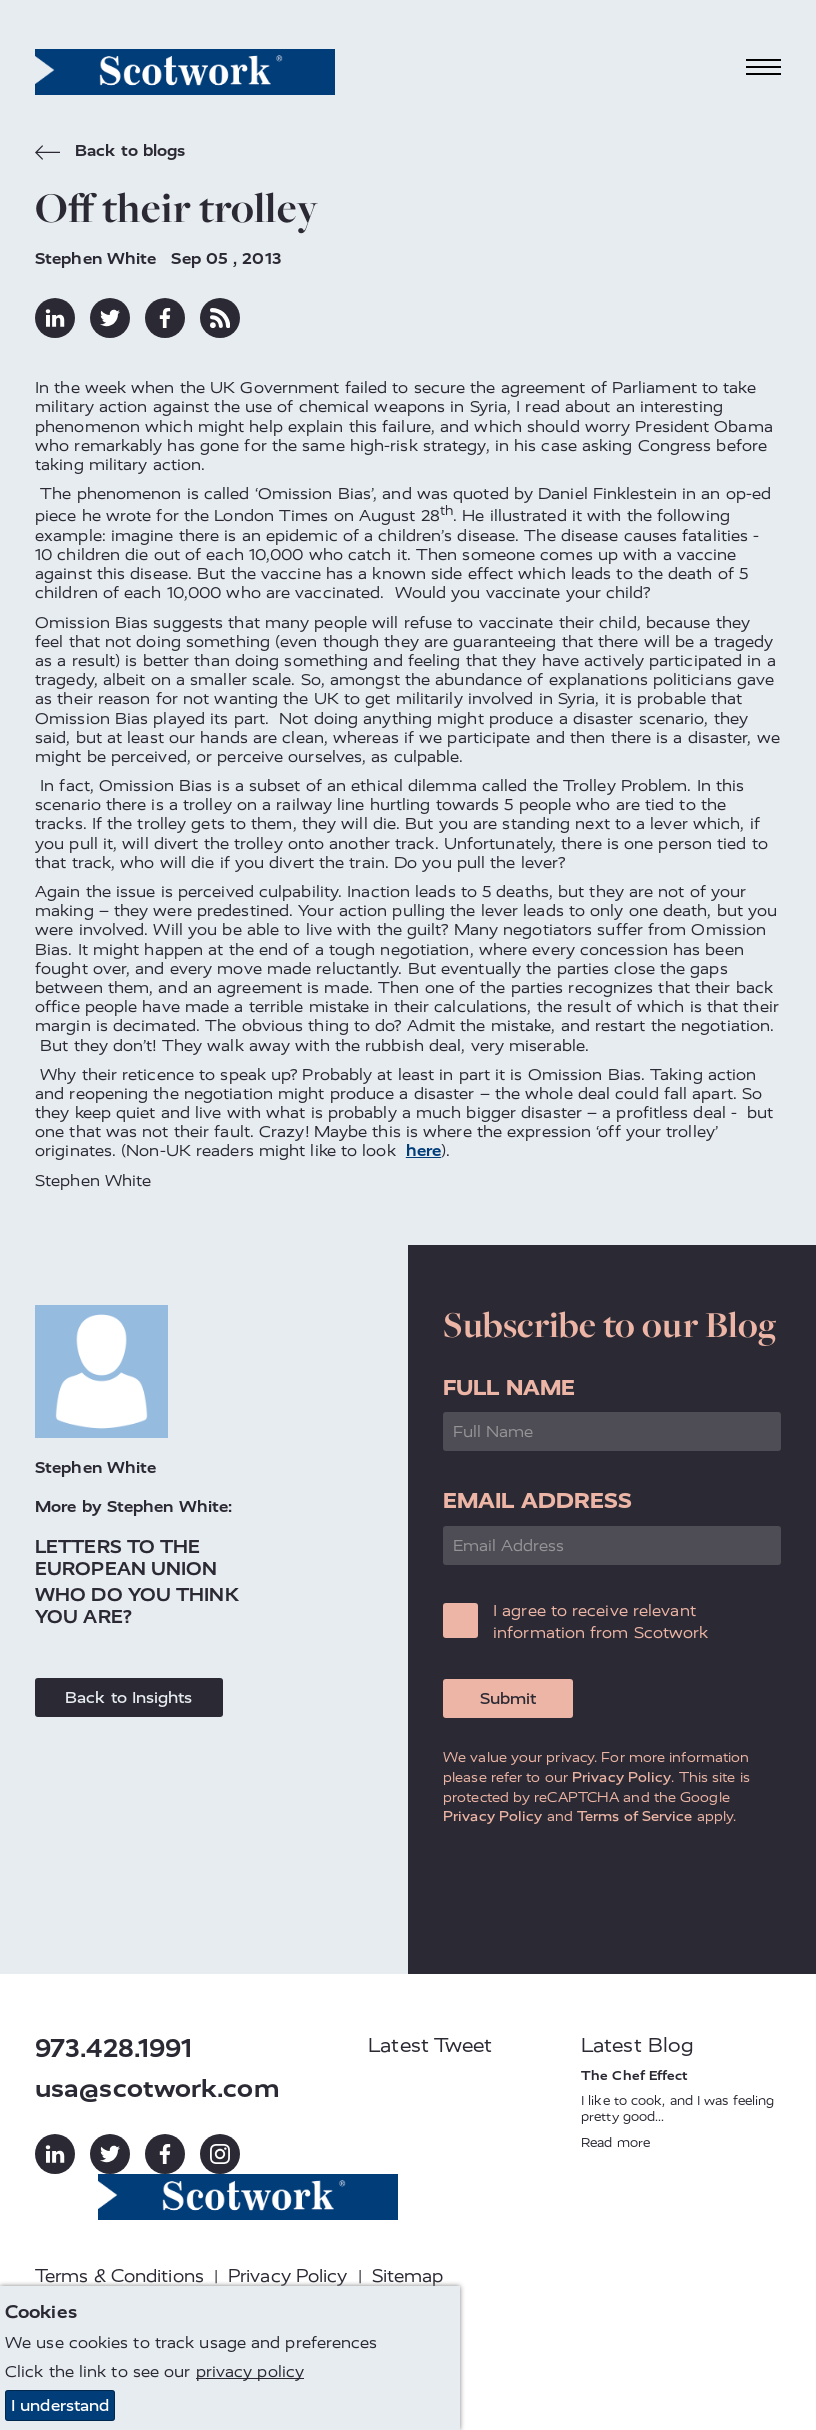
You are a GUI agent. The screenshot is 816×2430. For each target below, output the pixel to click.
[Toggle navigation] (764, 67)
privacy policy (250, 2371)
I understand (60, 2405)
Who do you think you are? (137, 1605)
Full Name (509, 1387)
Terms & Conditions (119, 2276)
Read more (615, 2142)
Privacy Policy (621, 1777)
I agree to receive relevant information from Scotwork (601, 1621)
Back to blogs (110, 153)
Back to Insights (129, 1697)
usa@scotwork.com (157, 2088)
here (423, 1150)
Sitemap (408, 2276)
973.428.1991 (113, 2048)
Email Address (537, 1500)
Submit (508, 1698)
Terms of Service (635, 1816)
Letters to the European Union (126, 1557)
